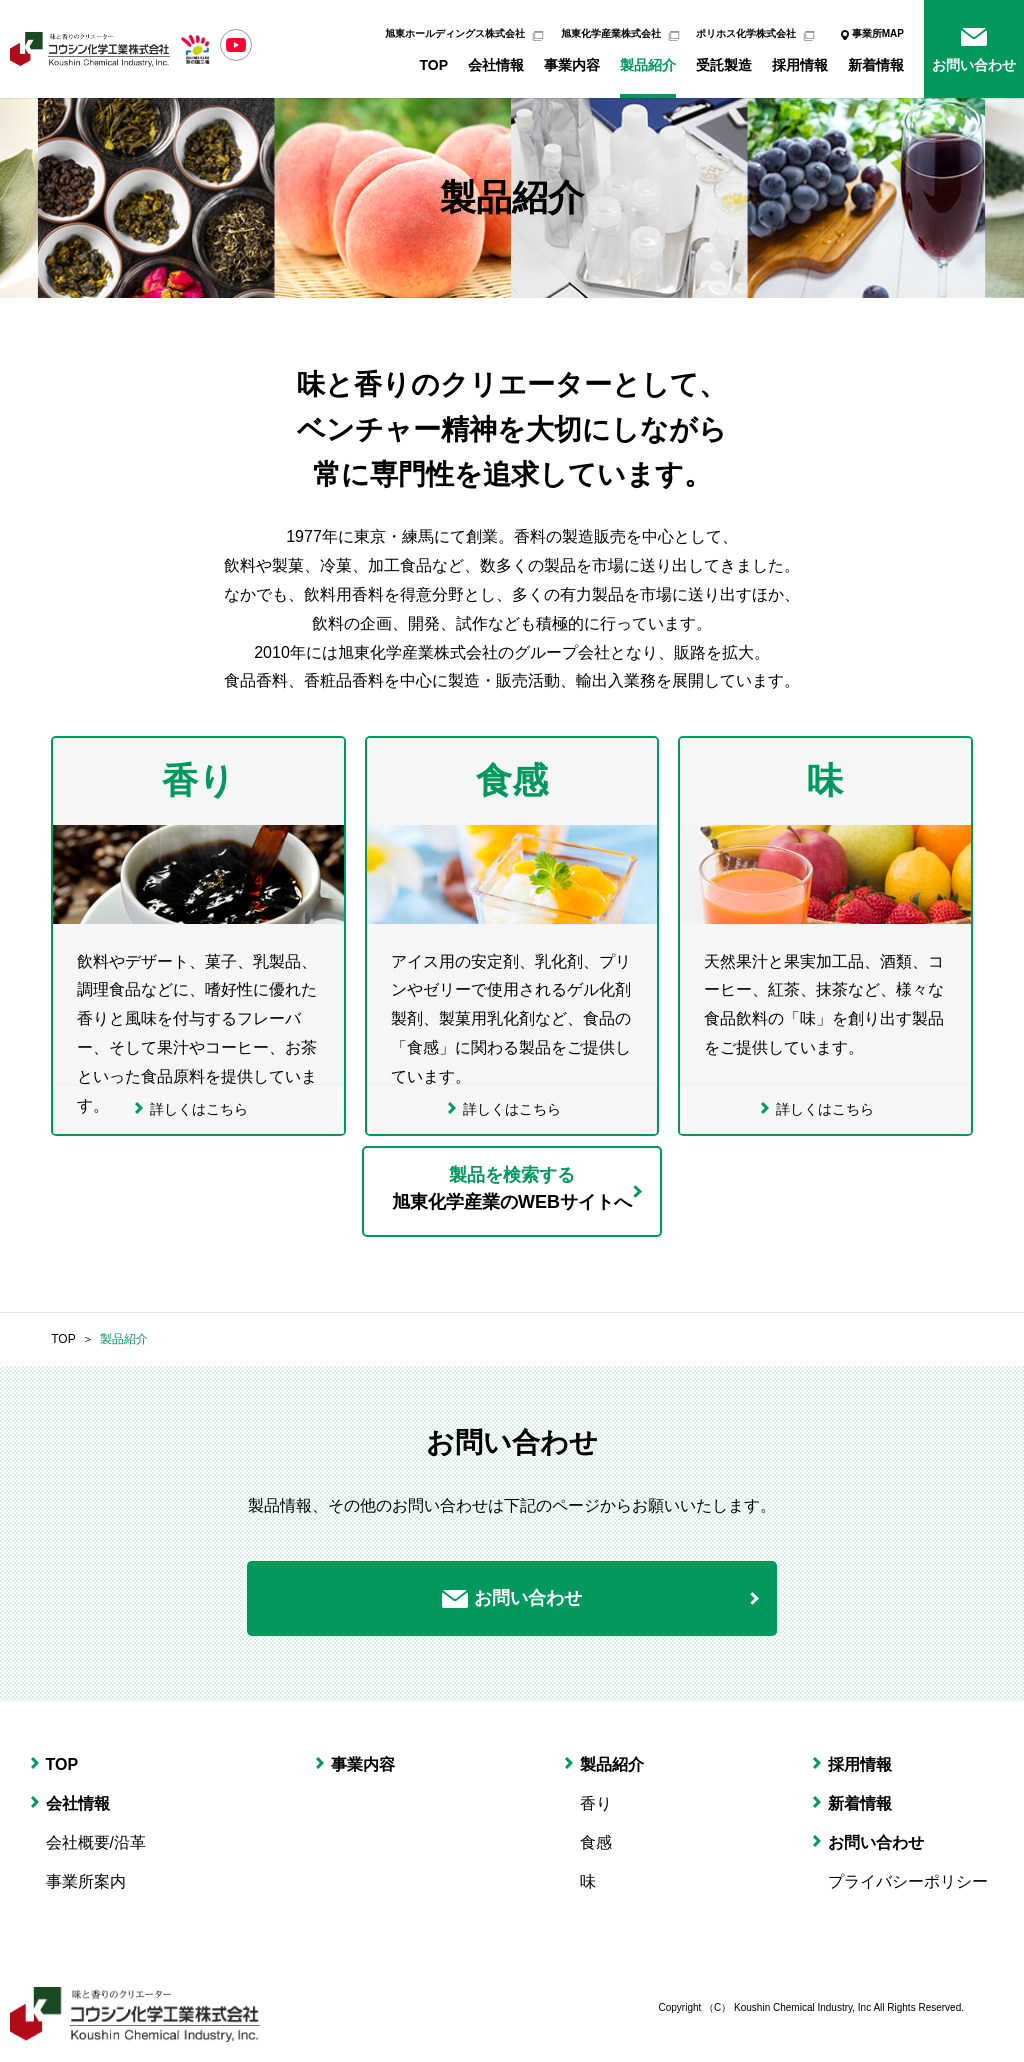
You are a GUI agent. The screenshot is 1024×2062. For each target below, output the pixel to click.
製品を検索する (512, 1189)
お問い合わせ (974, 65)
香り (596, 1803)
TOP (433, 65)
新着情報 (876, 65)
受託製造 (724, 65)
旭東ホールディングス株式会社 (455, 33)
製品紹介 (648, 65)
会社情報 (496, 65)
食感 (596, 1842)
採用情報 (800, 65)
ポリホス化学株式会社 (746, 33)
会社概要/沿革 (96, 1842)
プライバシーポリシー (908, 1881)
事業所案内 (86, 1881)
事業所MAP (878, 33)
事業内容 (572, 65)
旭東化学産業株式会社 (611, 33)
